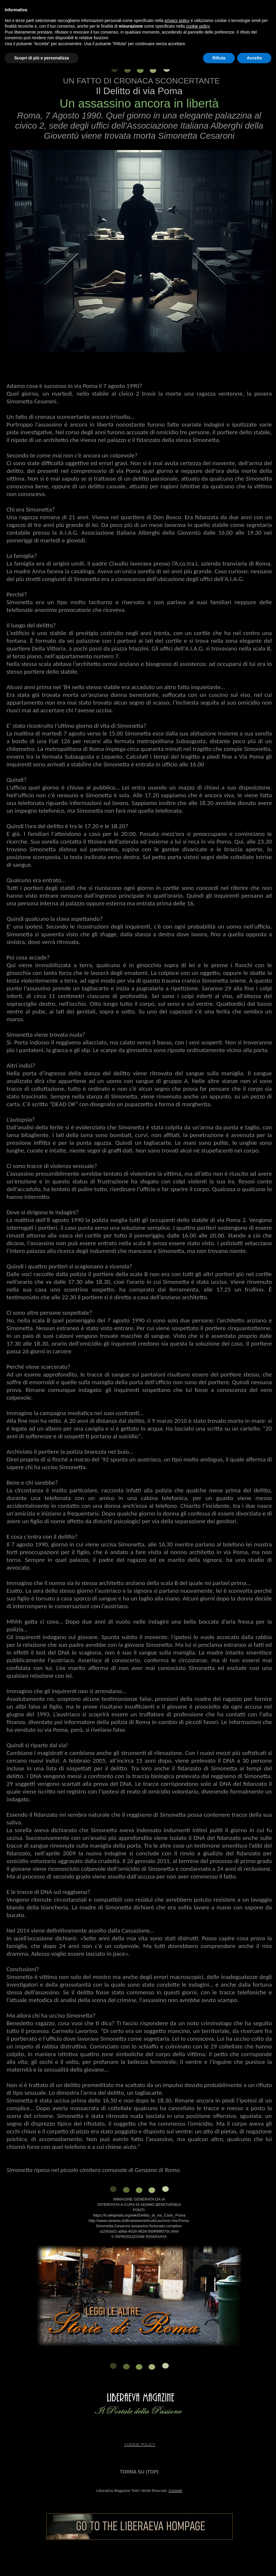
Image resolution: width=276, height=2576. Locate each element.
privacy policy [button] (177, 20)
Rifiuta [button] (219, 58)
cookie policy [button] (198, 26)
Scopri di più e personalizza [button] (41, 58)
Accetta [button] (254, 58)
